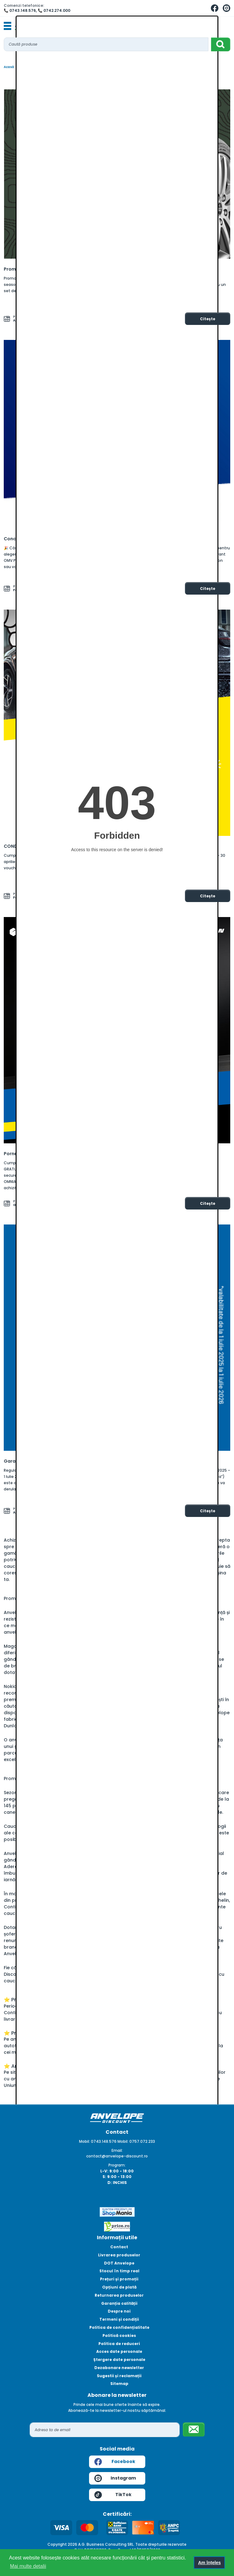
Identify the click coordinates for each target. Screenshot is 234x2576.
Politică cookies (119, 2335)
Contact (119, 2247)
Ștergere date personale (119, 2359)
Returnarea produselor (119, 2295)
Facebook (114, 2462)
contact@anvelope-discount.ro (117, 2156)
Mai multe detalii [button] (28, 2566)
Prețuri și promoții (119, 2279)
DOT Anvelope (119, 2263)
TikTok (113, 2495)
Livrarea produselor (119, 2255)
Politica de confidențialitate (119, 2327)
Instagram (115, 2478)
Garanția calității (119, 2303)
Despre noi (119, 2311)
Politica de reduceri (119, 2343)
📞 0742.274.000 (54, 10)
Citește (207, 318)
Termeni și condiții (119, 2319)
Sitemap (119, 2383)
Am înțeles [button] (209, 2562)
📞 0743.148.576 (20, 10)
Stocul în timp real (119, 2271)
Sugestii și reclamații (119, 2375)
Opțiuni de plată (119, 2287)
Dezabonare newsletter (119, 2367)
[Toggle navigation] (7, 26)
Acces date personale (119, 2351)
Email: (117, 2150)
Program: (117, 2165)
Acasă (9, 67)
